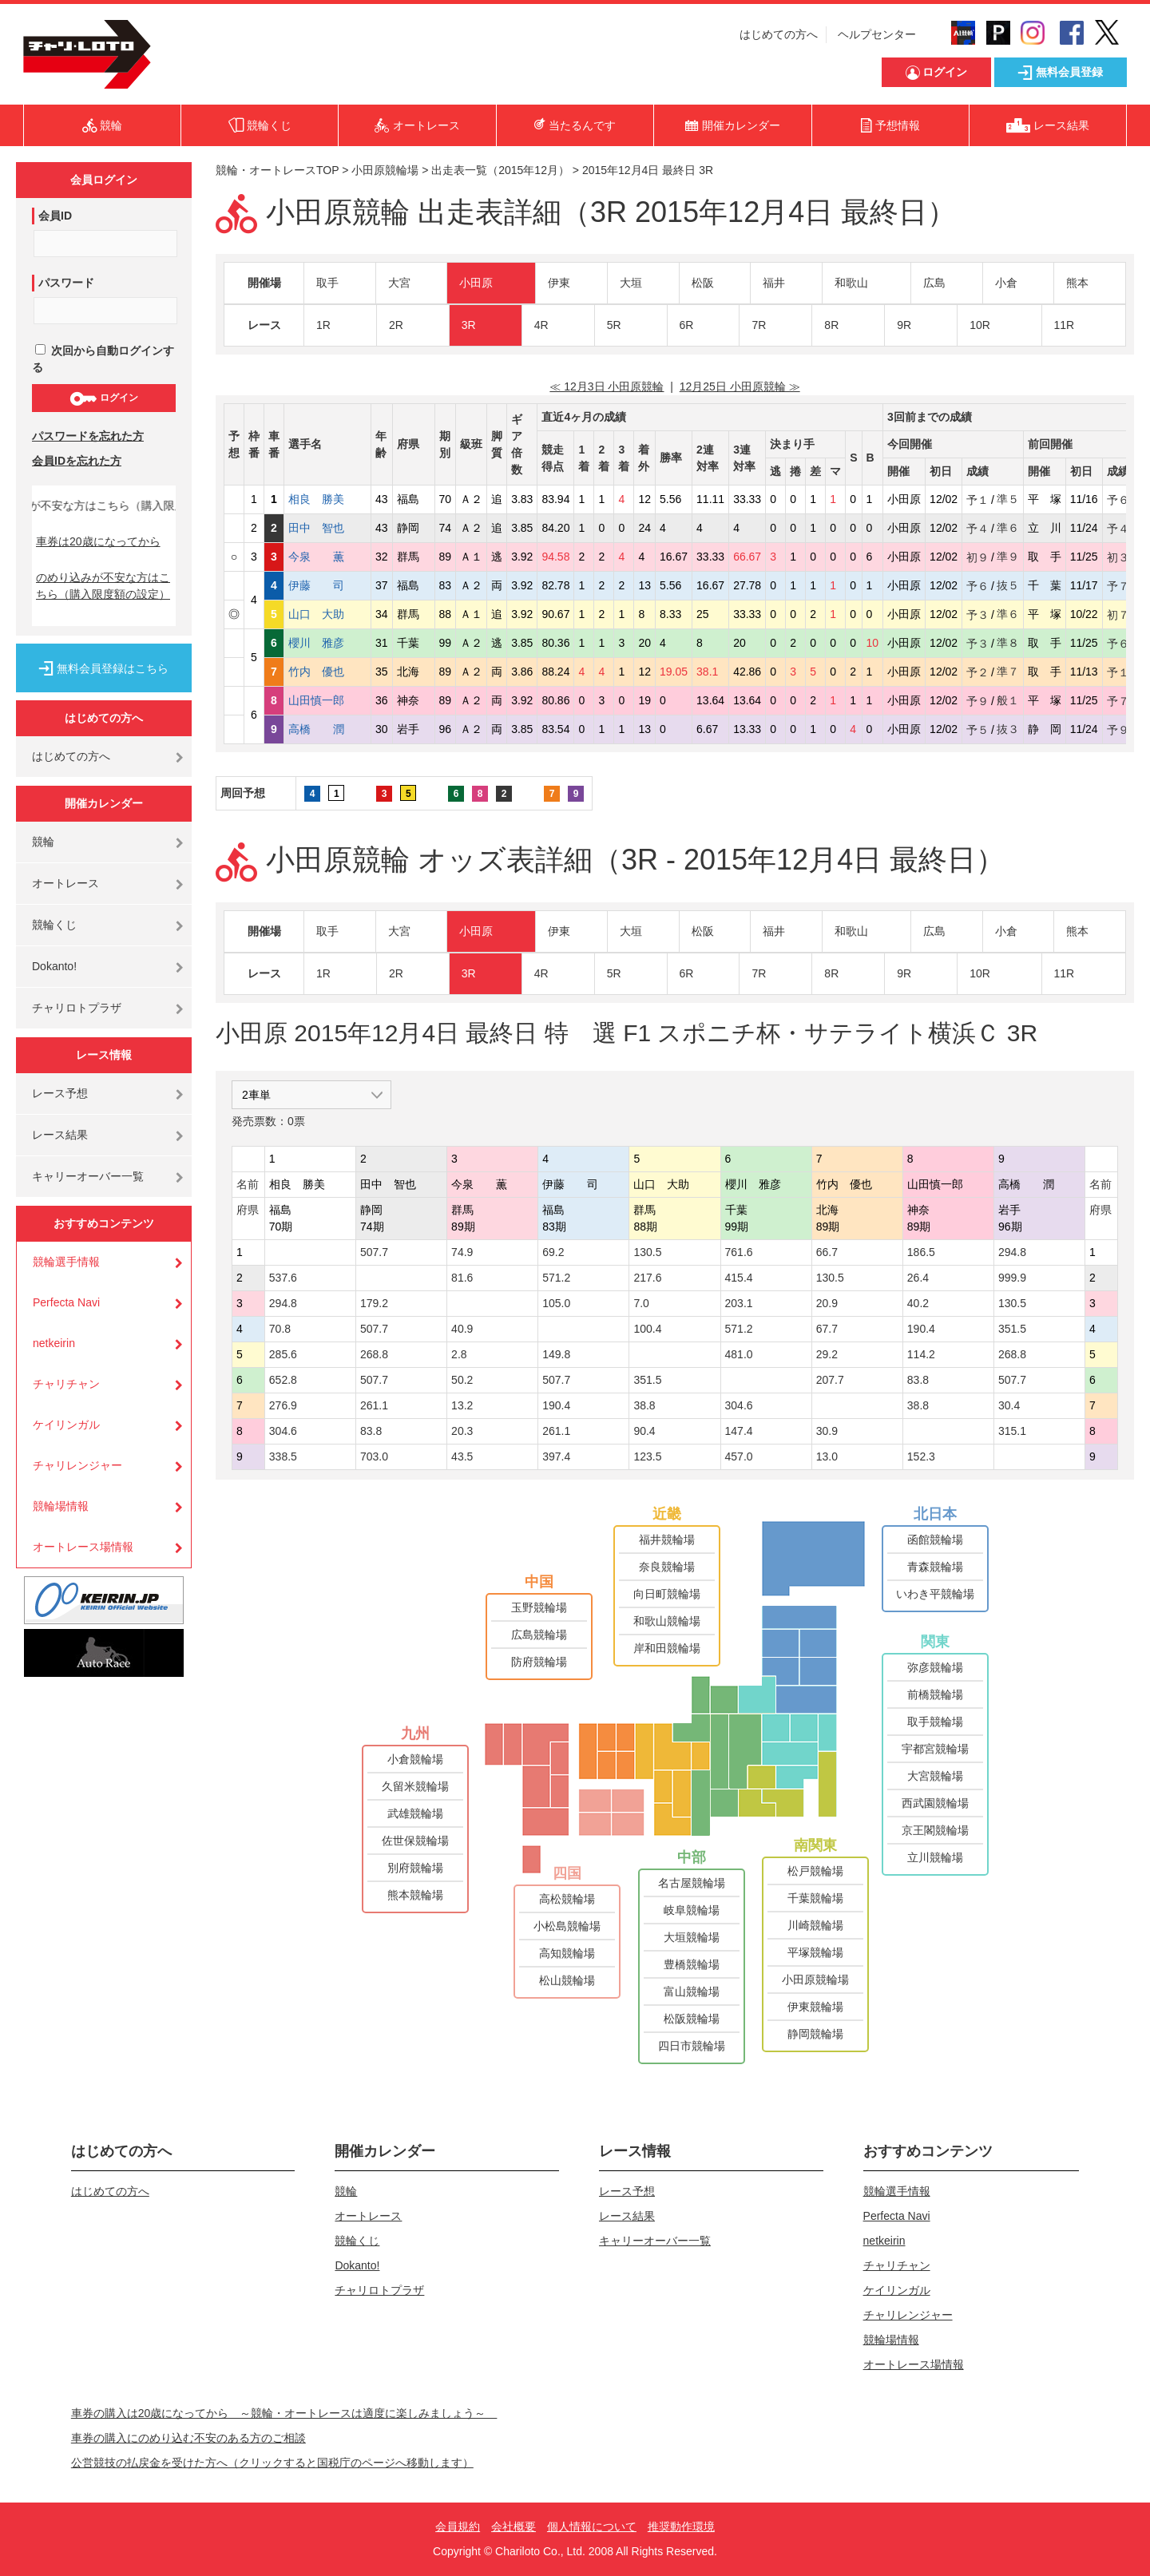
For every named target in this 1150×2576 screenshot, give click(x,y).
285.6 (283, 1354)
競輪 (43, 841)
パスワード (66, 282)
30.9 (827, 1431)
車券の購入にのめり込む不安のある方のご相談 (188, 2437)
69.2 (553, 1252)
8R (831, 325)
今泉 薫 (327, 556)
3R (469, 325)
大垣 (631, 282)
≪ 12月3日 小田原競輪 (606, 386)
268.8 (374, 1354)
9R (904, 325)
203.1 (739, 1303)
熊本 (1077, 282)
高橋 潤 (327, 729)
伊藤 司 (327, 585)
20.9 (827, 1303)
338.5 (283, 1456)
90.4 (644, 1431)
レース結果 (60, 1134)
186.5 (921, 1252)
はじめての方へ (779, 34)
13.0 (827, 1456)
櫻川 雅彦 (327, 642)
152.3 (921, 1456)
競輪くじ (54, 924)
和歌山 (851, 282)
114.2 (921, 1354)
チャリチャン (66, 1383)
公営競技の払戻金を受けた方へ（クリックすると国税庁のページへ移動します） (272, 2462)
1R (323, 325)
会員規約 (457, 2526)
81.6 (462, 1277)
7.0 (640, 1303)
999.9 (1012, 1277)
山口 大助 (327, 614)
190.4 (921, 1328)
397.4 (556, 1456)
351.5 (1012, 1328)
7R (758, 325)
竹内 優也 (327, 671)
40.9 (462, 1328)
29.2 (827, 1354)
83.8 (918, 1379)
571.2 (556, 1277)
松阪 (703, 282)
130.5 (647, 1252)
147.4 (739, 1431)
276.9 (283, 1405)
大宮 (399, 282)
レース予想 (60, 1093)
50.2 (462, 1379)
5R (614, 325)
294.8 (1012, 1252)
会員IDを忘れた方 (76, 460)
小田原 (476, 282)
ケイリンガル (66, 1424)
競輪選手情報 (66, 1261)
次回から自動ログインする (103, 359)
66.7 (827, 1252)
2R (396, 325)
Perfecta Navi (66, 1302)
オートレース (65, 883)
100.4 (647, 1328)
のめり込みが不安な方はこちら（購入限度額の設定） (103, 585)
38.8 (644, 1405)
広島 (934, 282)
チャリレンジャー (77, 1465)
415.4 (739, 1277)
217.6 (647, 1277)
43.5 (462, 1456)
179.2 (374, 1303)
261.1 (374, 1405)
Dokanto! (54, 966)
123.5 (647, 1456)
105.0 (556, 1303)
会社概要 (513, 2526)
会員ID (55, 215)
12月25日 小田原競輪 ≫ (740, 386)
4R (541, 325)
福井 (774, 282)
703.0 (374, 1456)
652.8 (283, 1379)
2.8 (458, 1354)
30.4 (1009, 1405)
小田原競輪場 (384, 170)
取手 (327, 282)
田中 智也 (327, 527)
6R (687, 325)
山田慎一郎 (327, 700)
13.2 (462, 1405)
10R (980, 325)
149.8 (556, 1354)
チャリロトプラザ (76, 1007)
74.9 (462, 1252)
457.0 (739, 1456)
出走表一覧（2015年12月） (500, 170)
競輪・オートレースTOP (277, 170)
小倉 (1006, 282)
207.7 (830, 1379)
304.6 (739, 1405)
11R (1064, 325)
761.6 (739, 1252)
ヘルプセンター (877, 34)
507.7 (374, 1252)
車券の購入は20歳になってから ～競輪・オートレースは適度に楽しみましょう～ (284, 2413)
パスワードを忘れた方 (88, 436)
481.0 (739, 1354)
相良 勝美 (327, 499)
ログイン (103, 398)
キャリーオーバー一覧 (88, 1176)
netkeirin (54, 1343)
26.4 (918, 1277)
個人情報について (591, 2526)
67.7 (827, 1328)
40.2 (918, 1303)
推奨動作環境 (681, 2526)
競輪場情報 (61, 1506)
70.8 (280, 1328)
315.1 (1012, 1431)
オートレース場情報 (83, 1546)
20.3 (462, 1431)
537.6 (283, 1277)
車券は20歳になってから (98, 541)
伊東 (559, 282)
